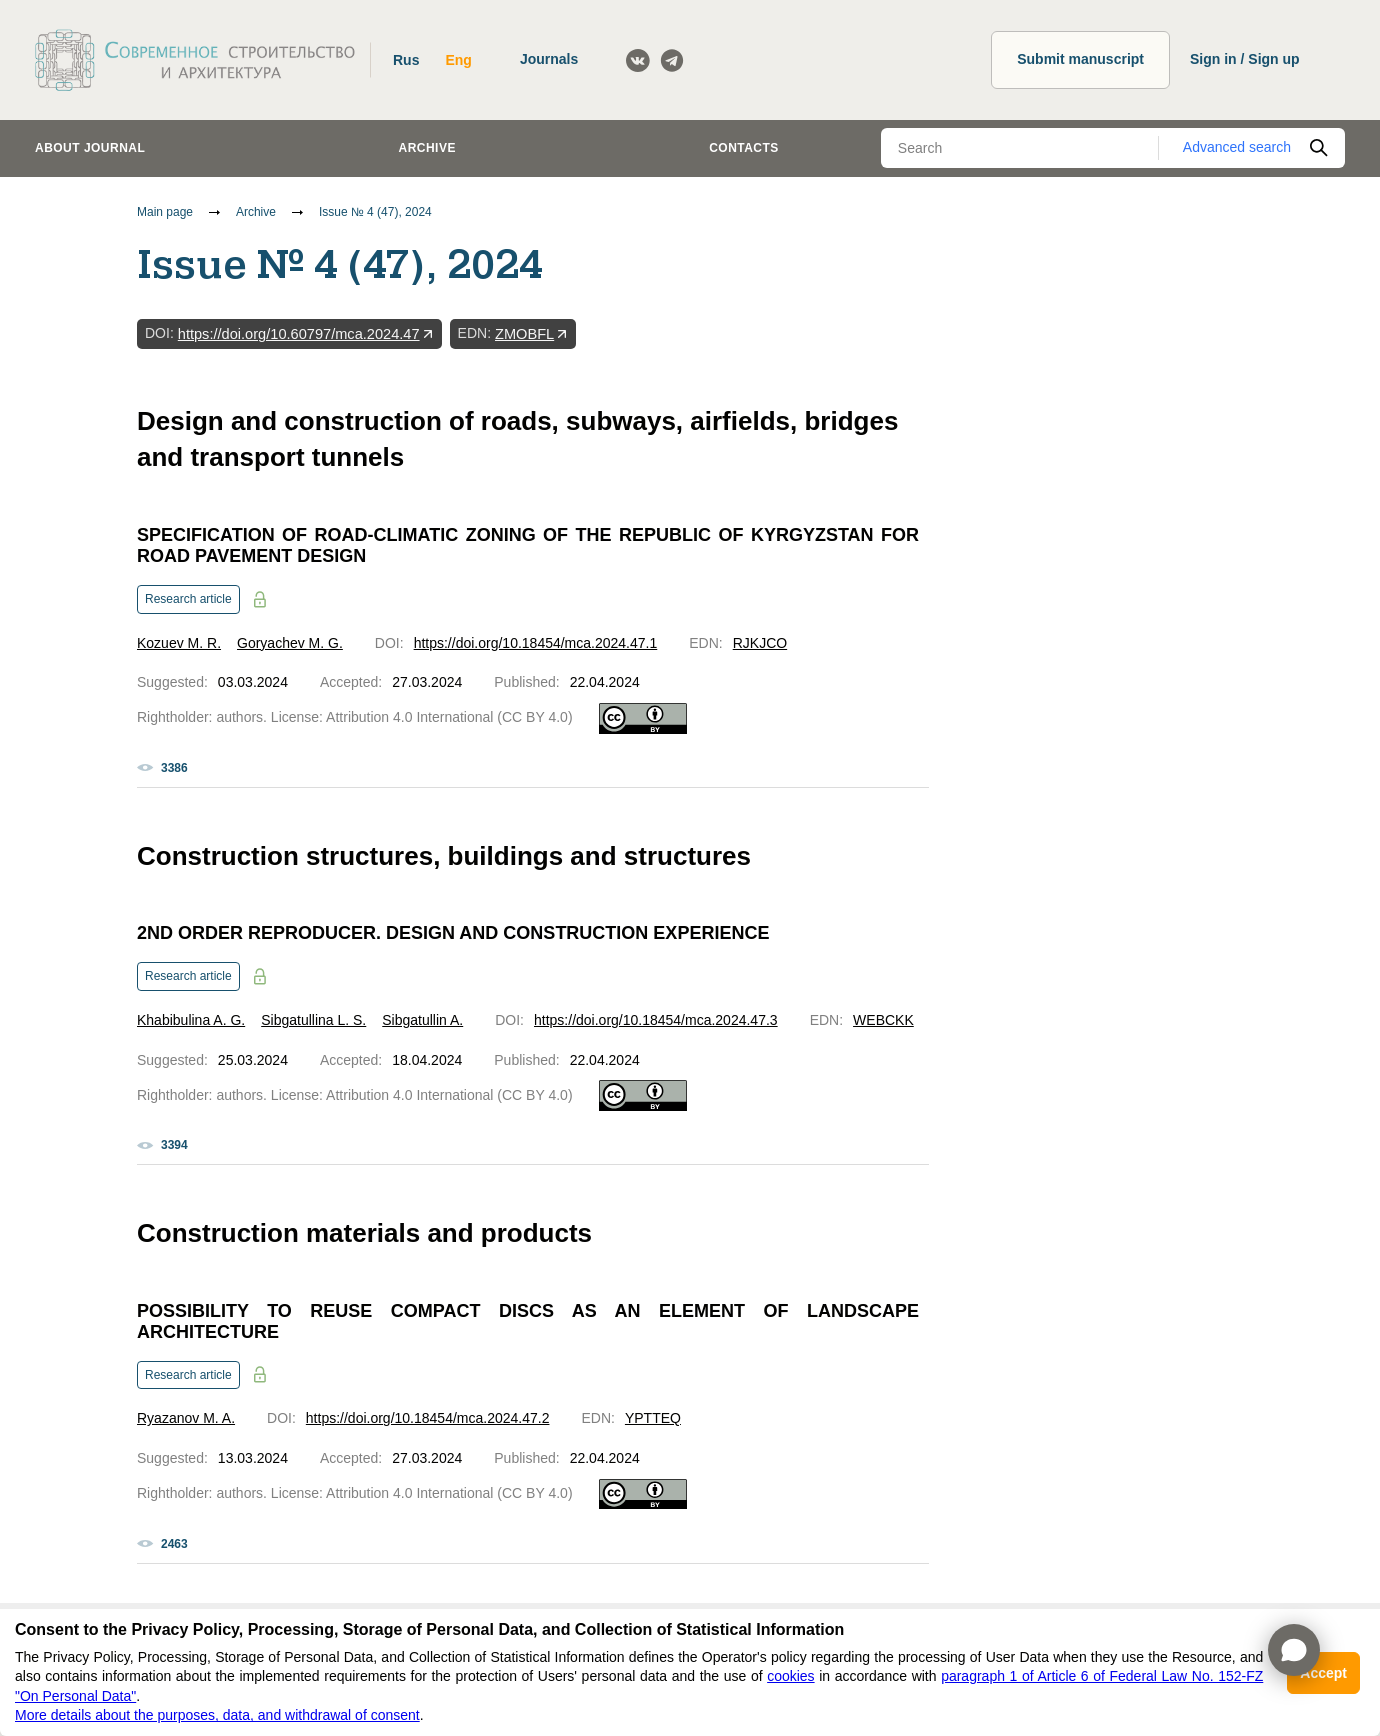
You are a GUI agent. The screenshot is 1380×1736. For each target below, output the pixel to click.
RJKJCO (760, 643)
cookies (790, 1676)
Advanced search (1237, 147)
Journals (549, 59)
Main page (165, 212)
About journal (90, 148)
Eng (458, 60)
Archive (427, 148)
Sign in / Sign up (1245, 59)
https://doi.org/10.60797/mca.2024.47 (299, 334)
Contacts (744, 148)
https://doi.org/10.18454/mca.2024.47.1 (536, 643)
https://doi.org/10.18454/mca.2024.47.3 (656, 1020)
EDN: (474, 333)
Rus (406, 60)
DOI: (159, 333)
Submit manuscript (1080, 59)
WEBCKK (883, 1020)
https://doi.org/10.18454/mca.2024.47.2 (428, 1418)
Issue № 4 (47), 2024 (375, 212)
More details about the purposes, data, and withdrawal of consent (217, 1715)
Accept (1323, 1673)
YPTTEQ (653, 1418)
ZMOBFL (524, 334)
